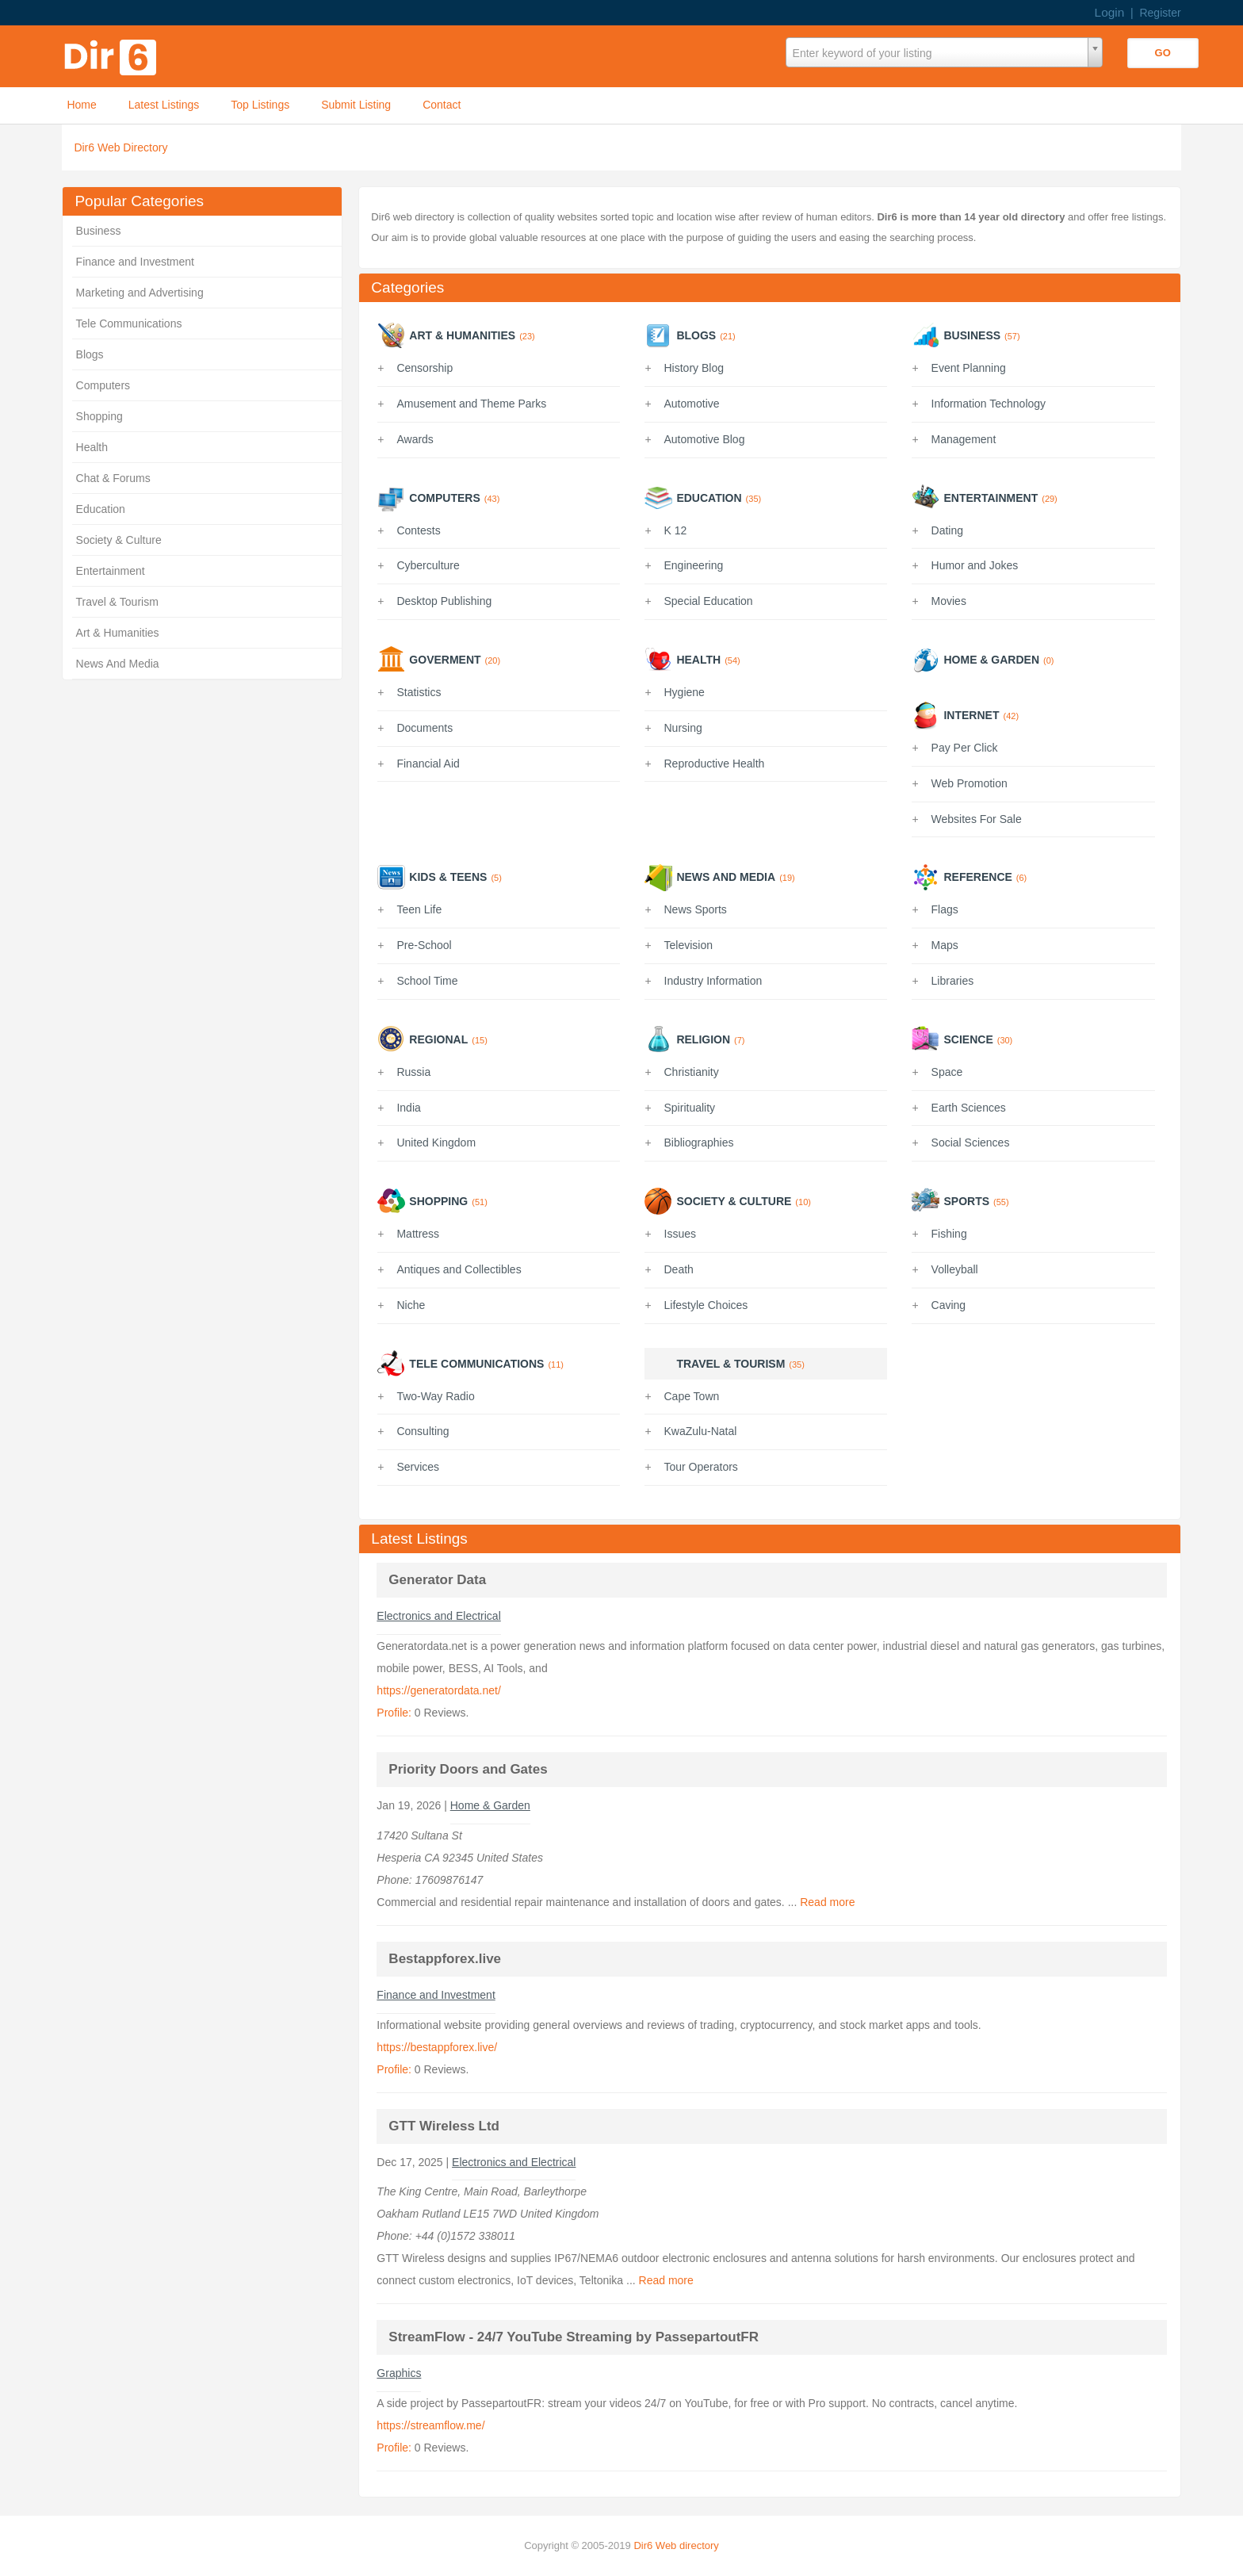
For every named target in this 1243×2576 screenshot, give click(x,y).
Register (1159, 12)
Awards (414, 439)
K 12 (675, 530)
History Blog (694, 368)
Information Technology (988, 403)
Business (98, 230)
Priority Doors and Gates (467, 1769)
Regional (438, 1039)
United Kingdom (436, 1142)
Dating (947, 530)
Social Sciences (970, 1142)
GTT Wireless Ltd (443, 2126)
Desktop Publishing (443, 601)
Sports (966, 1201)
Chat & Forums (113, 478)
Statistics (418, 692)
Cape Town (692, 1396)
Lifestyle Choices (706, 1305)
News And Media (117, 663)
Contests (418, 530)
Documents (424, 728)
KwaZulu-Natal (700, 1431)
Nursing (683, 728)
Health (92, 447)
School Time (426, 980)
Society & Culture (119, 540)
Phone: (396, 1880)
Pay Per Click (964, 747)
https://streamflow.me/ (430, 2425)
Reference (977, 877)
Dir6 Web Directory (120, 147)
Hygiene (684, 692)
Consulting (422, 1431)
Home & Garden (991, 659)
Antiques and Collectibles (458, 1269)
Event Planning (968, 368)
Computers (103, 385)
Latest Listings (164, 104)
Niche (410, 1305)
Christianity (691, 1072)
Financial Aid (427, 763)
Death (679, 1269)
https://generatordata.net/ (438, 1690)
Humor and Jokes (975, 565)
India (408, 1107)
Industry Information (713, 980)
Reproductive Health (714, 763)
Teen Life (419, 909)
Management (963, 439)
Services (417, 1466)
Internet (971, 715)
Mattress (417, 1233)
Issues (680, 1233)
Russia (413, 1072)
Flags (944, 909)
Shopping (99, 416)
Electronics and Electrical (438, 1616)
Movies (948, 601)
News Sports (695, 909)
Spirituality (690, 1107)
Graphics (399, 2373)
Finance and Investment (135, 261)
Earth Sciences (968, 1107)
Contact (442, 104)
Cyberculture (427, 565)
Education (100, 509)
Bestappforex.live (444, 1958)
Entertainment (110, 571)
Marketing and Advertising (140, 292)
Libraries (952, 980)
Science (967, 1039)
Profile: (394, 1712)
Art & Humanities (117, 632)
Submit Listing (356, 104)
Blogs (90, 354)
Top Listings (260, 104)
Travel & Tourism (117, 601)
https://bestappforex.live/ (437, 2047)
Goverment (444, 659)
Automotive (692, 403)
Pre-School (423, 945)
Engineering (694, 565)
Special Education (708, 601)
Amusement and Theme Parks (471, 403)
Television (688, 945)
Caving (948, 1305)
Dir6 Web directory (675, 2545)
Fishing (949, 1233)
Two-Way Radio (435, 1396)
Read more (827, 1902)
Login (1110, 12)
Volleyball (954, 1269)
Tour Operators (701, 1466)
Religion (703, 1039)
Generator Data (437, 1579)
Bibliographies (699, 1142)
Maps (944, 945)
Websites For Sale (976, 819)
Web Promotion (969, 783)
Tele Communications (129, 323)
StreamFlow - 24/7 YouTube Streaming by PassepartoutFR (573, 2336)
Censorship (424, 368)
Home (81, 104)
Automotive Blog (704, 439)
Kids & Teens (448, 877)
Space (947, 1072)
